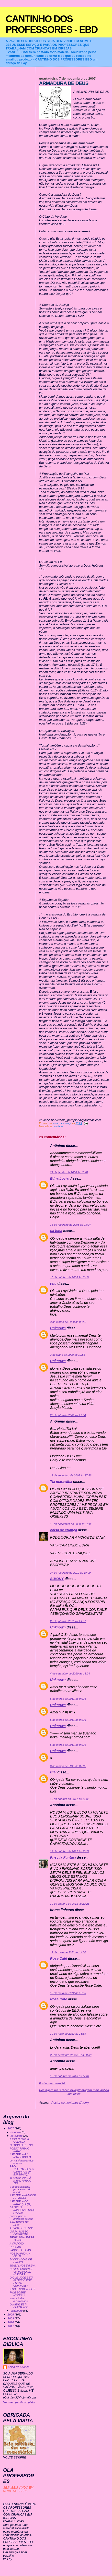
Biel (53, 1772)
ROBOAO (15, 2247)
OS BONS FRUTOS (21, 2145)
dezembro (17, 2310)
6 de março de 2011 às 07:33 (68, 1698)
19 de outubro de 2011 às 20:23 (69, 1903)
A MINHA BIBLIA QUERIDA (19, 2140)
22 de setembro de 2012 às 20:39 (70, 2055)
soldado (58, 1126)
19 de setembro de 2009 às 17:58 (70, 1475)
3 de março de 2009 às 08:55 (68, 1321)
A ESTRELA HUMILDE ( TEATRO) (23, 2196)
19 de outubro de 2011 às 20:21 (69, 1851)
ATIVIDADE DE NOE (22, 2228)
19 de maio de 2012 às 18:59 (68, 2033)
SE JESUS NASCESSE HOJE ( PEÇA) (22, 2210)
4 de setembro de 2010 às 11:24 (70, 1673)
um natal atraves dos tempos (22, 2162)
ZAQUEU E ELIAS (20, 2250)
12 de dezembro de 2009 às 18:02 (71, 1523)
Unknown (58, 1328)
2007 (11, 2128)
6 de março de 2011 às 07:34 (68, 1719)
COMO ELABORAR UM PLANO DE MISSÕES (21, 2272)
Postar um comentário (52, 2083)
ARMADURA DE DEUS (19, 2223)
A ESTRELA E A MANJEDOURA (20, 2156)
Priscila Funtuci (63, 1857)
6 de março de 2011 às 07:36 (68, 1766)
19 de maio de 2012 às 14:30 (68, 1952)
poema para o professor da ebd (21, 2217)
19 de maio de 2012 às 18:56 (68, 1993)
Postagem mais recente (55, 2090)
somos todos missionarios (19, 2300)
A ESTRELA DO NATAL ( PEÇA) (20, 2203)
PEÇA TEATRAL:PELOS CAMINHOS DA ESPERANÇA (22, 2170)
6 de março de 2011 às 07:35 (68, 1744)
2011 (11, 2326)
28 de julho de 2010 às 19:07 (68, 1621)
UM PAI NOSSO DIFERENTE (19, 2233)
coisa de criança (63, 1530)
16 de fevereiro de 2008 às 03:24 (70, 1224)
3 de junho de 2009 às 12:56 (67, 1354)
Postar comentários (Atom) (70, 2102)
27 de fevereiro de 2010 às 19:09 (70, 1572)
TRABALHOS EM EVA (22, 2265)
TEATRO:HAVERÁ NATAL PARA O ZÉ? (20, 2181)
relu (53, 1283)
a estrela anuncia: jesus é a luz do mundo (20, 2189)
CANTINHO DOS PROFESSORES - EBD (52, 24)
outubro (15, 2132)
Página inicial (73, 2092)
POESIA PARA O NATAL (19, 2150)
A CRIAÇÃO (17, 2243)
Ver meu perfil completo (19, 2402)
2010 (11, 2322)
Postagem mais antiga (93, 2090)
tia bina (56, 1231)
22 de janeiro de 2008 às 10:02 (69, 1172)
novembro (17, 2135)
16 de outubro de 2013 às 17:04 (69, 2076)
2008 (11, 2314)
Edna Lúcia (59, 1178)
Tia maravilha (61, 1482)
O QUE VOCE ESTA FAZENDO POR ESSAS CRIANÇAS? (21, 2281)
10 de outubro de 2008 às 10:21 (69, 1277)
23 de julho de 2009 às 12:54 (68, 1415)
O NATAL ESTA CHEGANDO (19, 2306)
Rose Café (58, 1958)
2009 (11, 2318)
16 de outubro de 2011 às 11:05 (69, 1798)
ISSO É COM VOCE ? (22, 2289)
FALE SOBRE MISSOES (18, 2294)
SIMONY (57, 1579)
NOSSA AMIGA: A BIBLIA (20, 2255)
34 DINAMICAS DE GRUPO (21, 2261)
